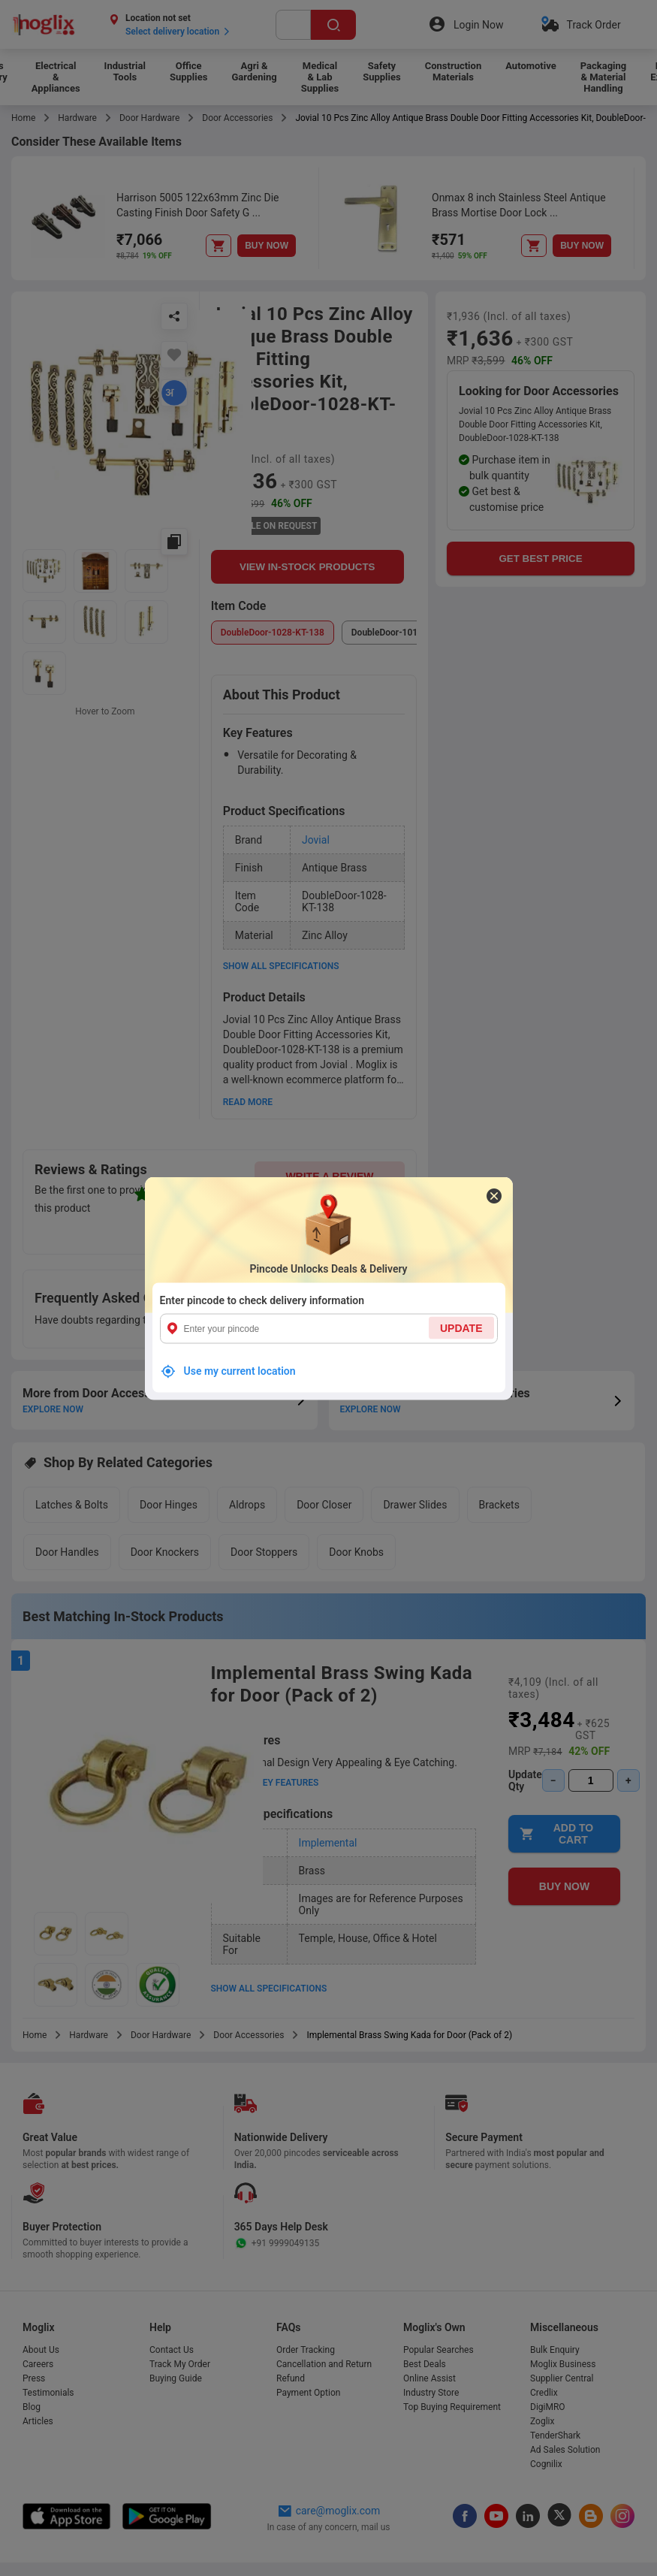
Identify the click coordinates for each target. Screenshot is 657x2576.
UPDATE (461, 1327)
